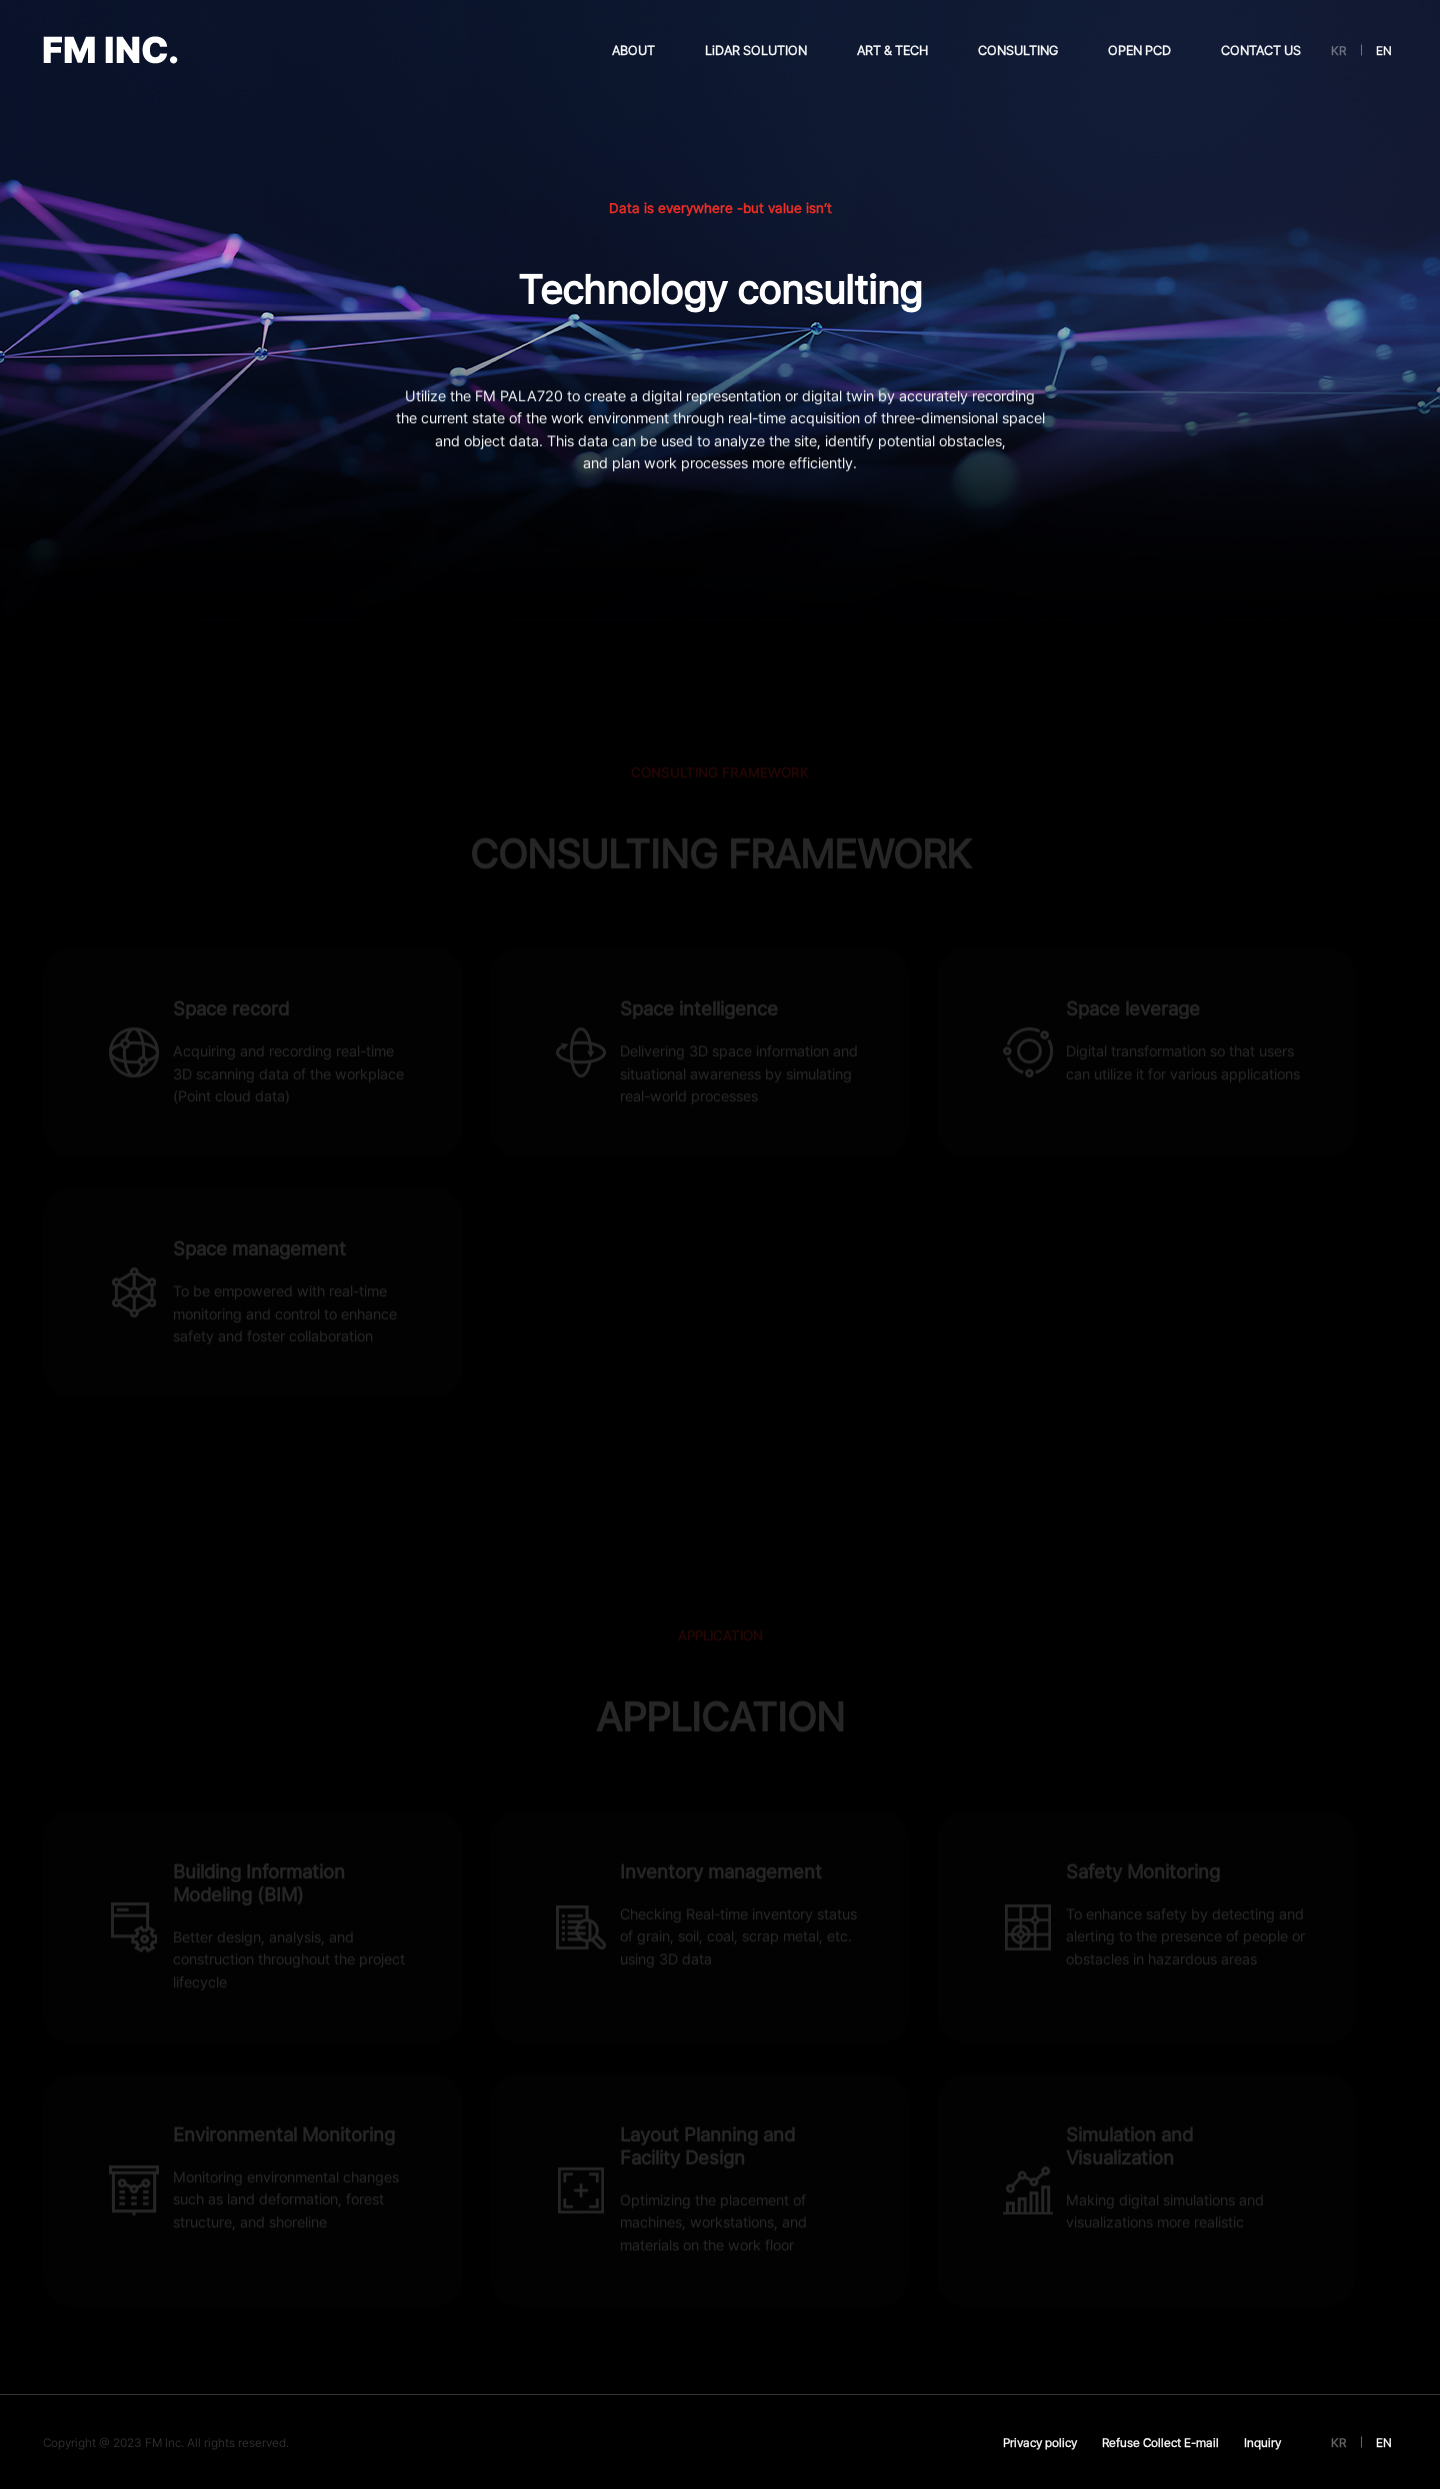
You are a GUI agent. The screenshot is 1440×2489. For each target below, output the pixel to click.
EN (1384, 50)
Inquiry (1262, 2442)
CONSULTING (1018, 50)
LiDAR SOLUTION (756, 50)
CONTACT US (1261, 50)
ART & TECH (892, 50)
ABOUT (633, 50)
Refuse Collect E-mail (1160, 2442)
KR (1338, 50)
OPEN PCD (1139, 50)
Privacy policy (1040, 2442)
